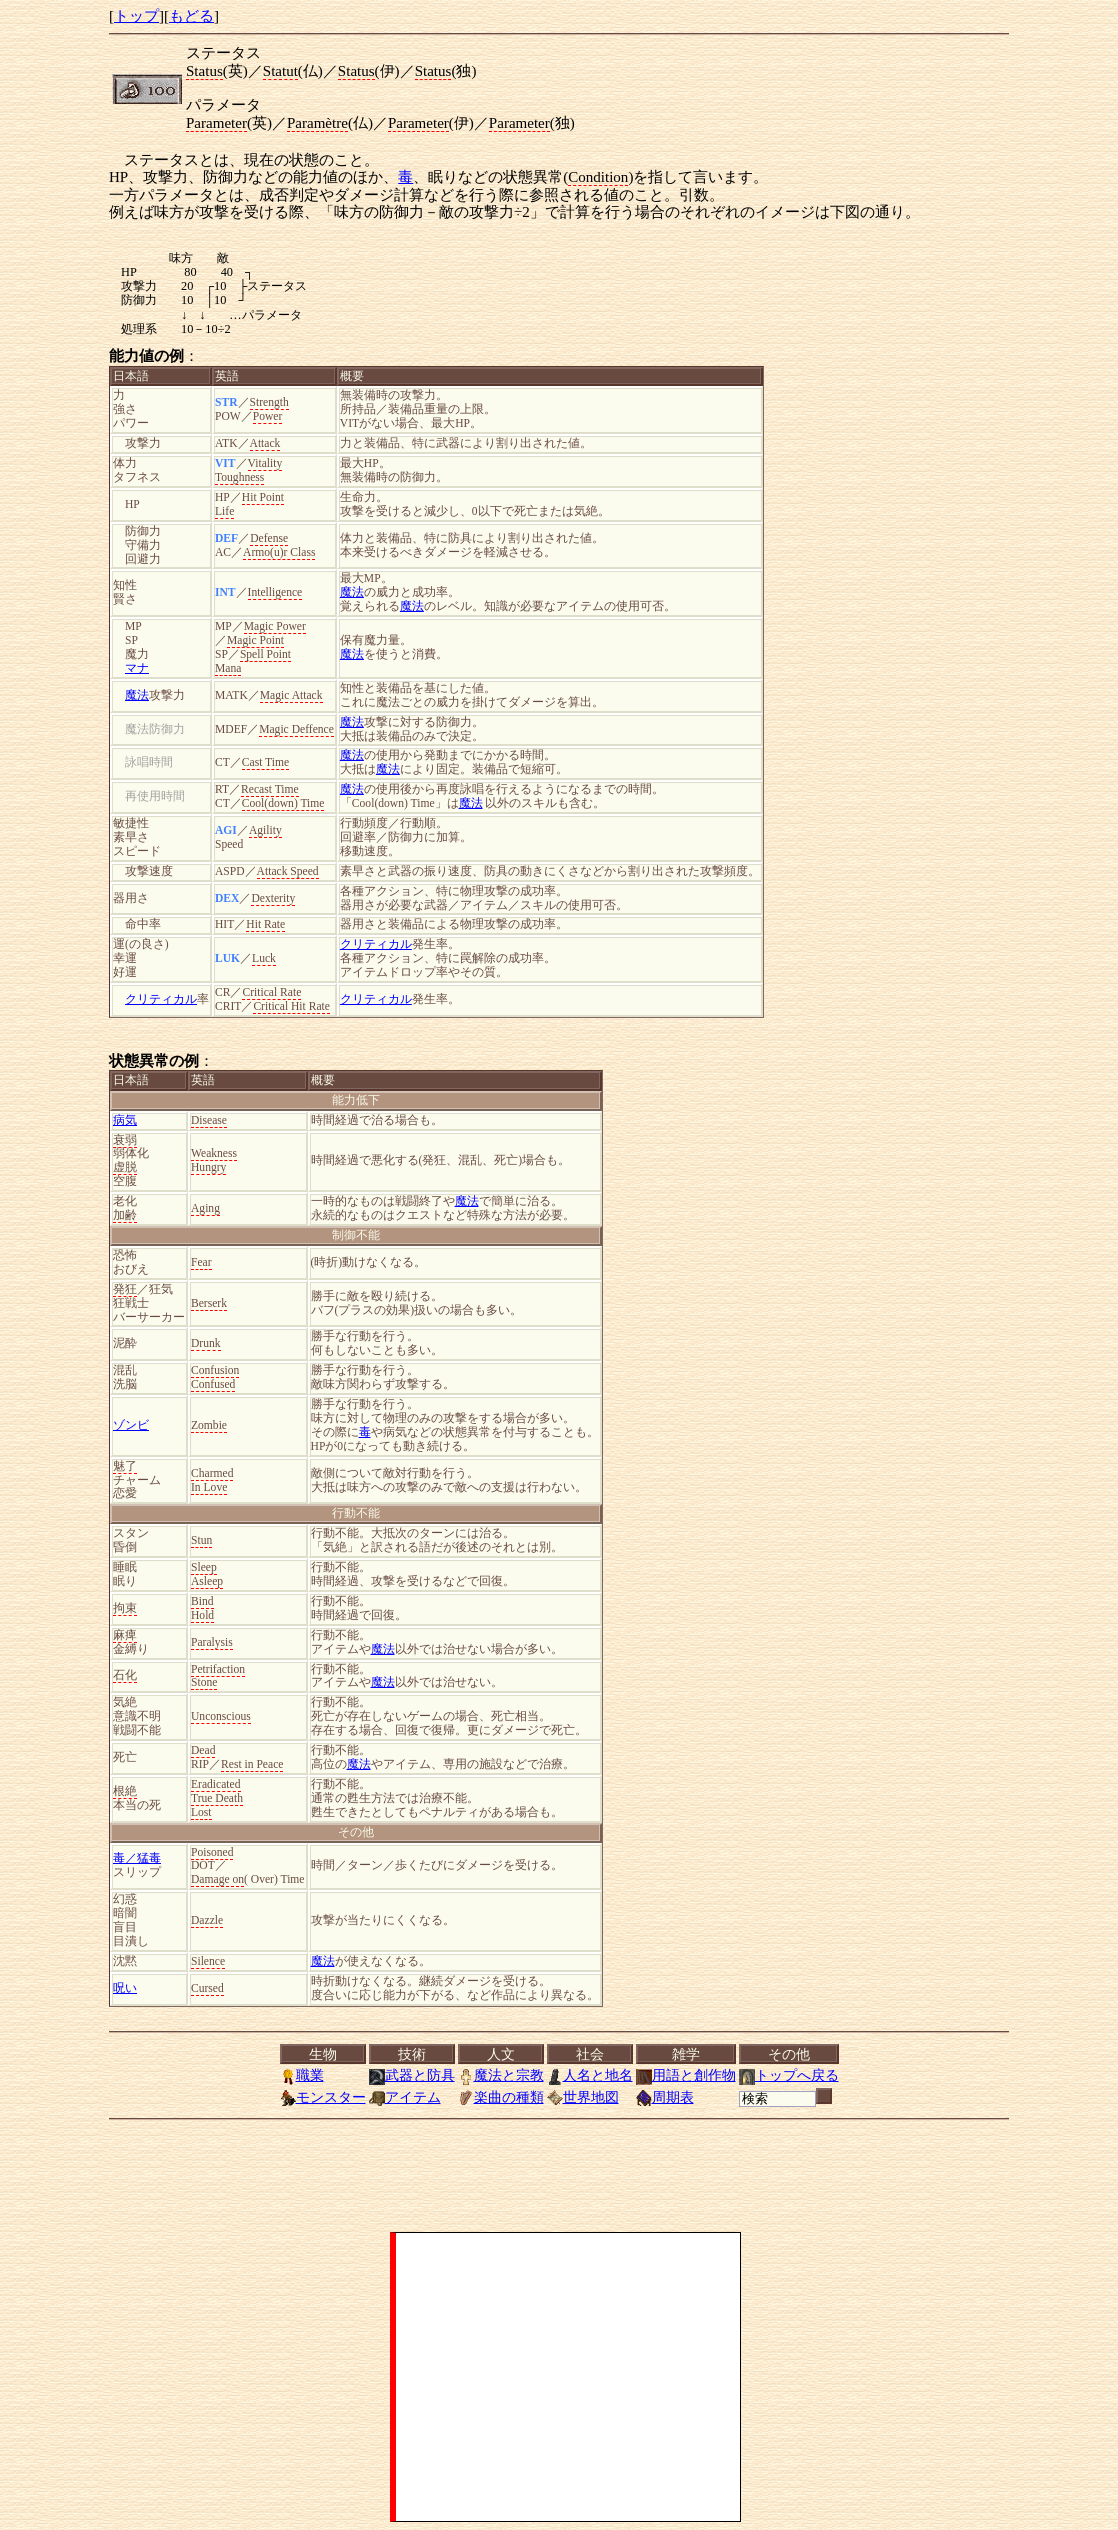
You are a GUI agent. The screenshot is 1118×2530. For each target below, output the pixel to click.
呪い (125, 1988)
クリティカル (376, 944)
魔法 (352, 592)
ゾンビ (131, 1425)
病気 (125, 1120)
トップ (136, 16)
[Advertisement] (568, 2377)
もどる (191, 16)
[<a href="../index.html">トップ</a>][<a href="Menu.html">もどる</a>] (559, 2076)
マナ (137, 668)
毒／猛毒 (137, 1858)
